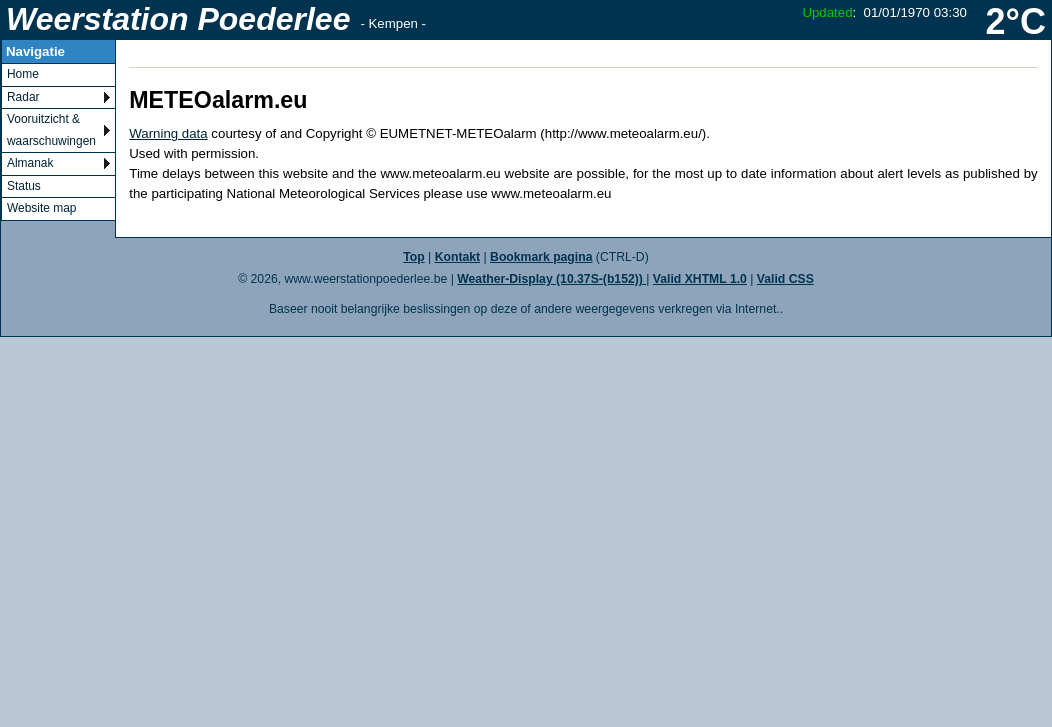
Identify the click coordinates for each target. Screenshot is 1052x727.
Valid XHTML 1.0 (700, 279)
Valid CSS (785, 279)
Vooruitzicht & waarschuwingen (51, 130)
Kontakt (457, 257)
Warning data (168, 133)
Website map (41, 208)
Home (23, 74)
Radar (23, 97)
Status (24, 186)
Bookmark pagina (541, 257)
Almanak (30, 163)
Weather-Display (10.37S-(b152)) (551, 279)
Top (413, 257)
